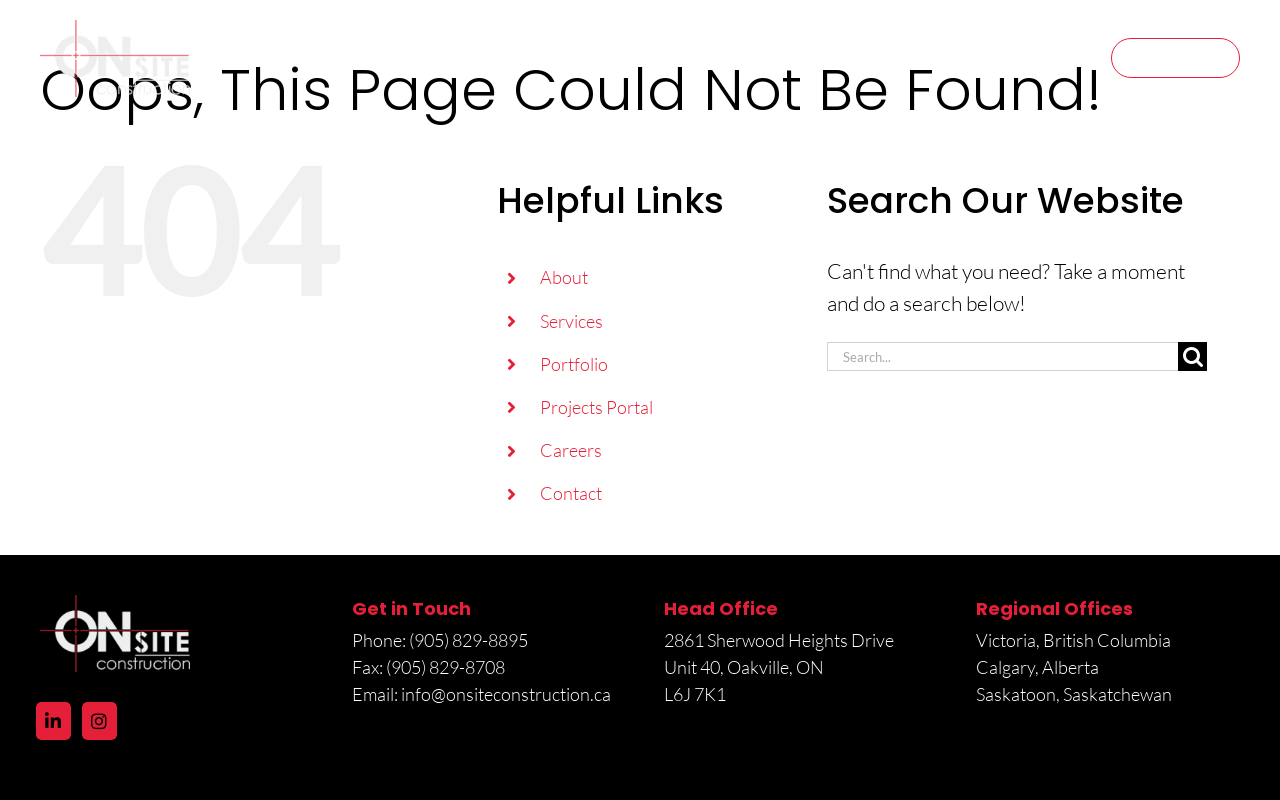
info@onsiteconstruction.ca (506, 694)
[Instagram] (99, 721)
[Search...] (1002, 356)
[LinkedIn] (53, 721)
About (564, 277)
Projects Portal (596, 407)
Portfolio (574, 364)
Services (571, 321)
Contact (571, 493)
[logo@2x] (115, 30)
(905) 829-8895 (470, 640)
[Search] (1192, 356)
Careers (571, 450)
